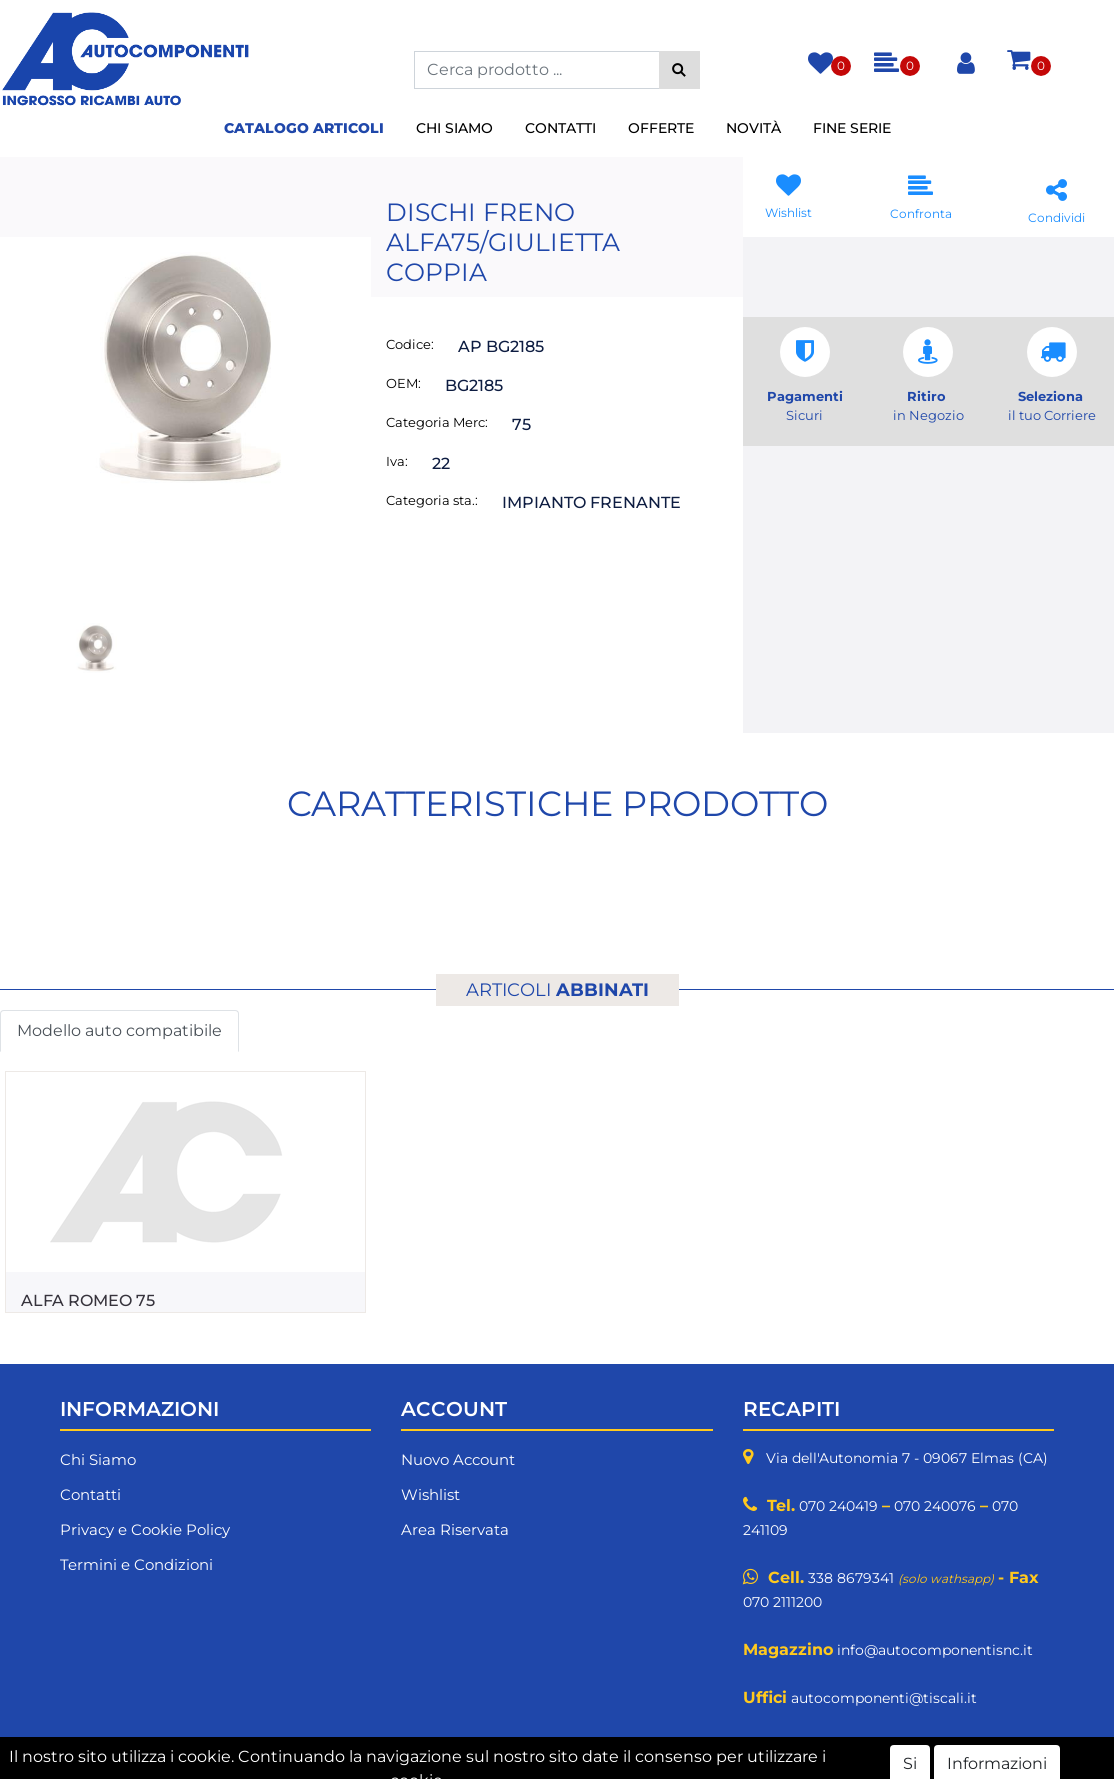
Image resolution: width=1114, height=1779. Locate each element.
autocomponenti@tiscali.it (884, 1698)
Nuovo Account (458, 1459)
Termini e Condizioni (136, 1564)
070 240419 (838, 1506)
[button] (679, 70)
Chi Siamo (454, 128)
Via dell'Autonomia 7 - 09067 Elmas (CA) (907, 1458)
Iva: (397, 461)
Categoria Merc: (437, 422)
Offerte (661, 128)
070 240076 (935, 1506)
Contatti (560, 128)
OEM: (403, 383)
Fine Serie (852, 128)
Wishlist (430, 1494)
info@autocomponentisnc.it (935, 1650)
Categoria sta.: (432, 500)
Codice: (410, 344)
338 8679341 (851, 1578)
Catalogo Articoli (304, 128)
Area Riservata (455, 1529)
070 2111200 (782, 1602)
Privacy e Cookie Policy (145, 1529)
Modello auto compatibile (119, 1030)
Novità (753, 128)
